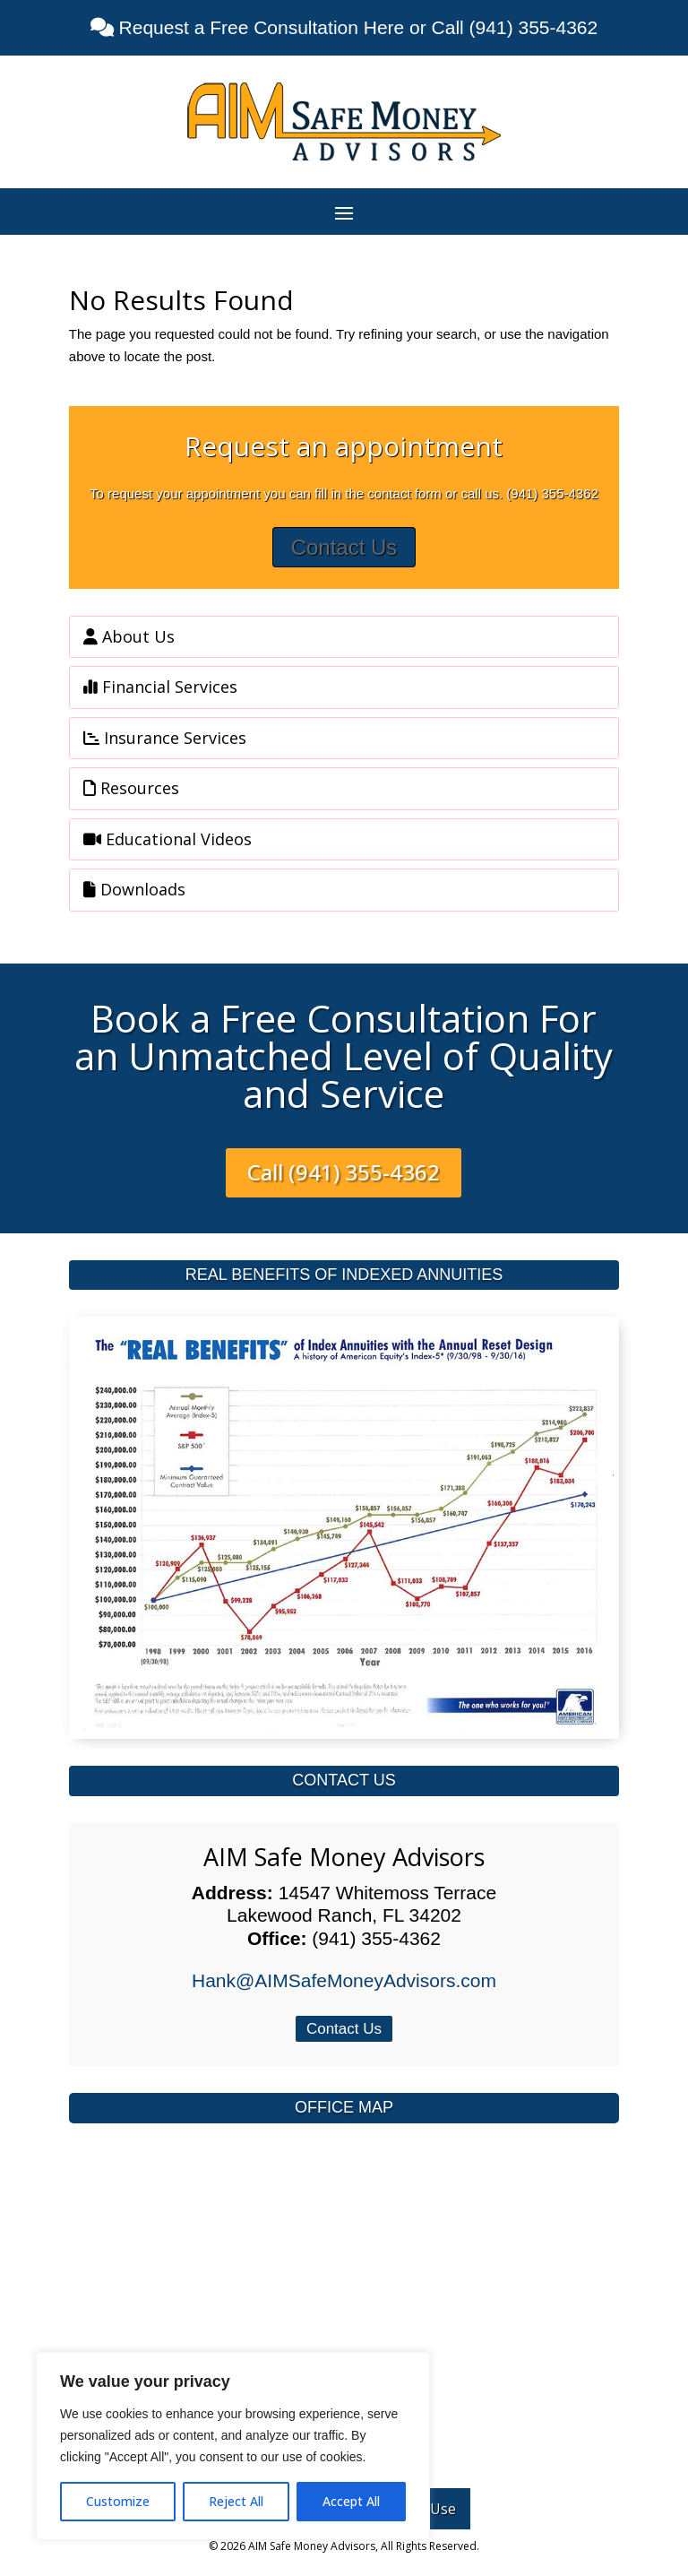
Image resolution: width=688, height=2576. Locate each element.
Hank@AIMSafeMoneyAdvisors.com (344, 1980)
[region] (233, 2446)
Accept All (351, 2501)
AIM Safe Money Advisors (344, 1856)
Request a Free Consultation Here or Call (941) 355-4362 (356, 27)
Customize (118, 2501)
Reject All (236, 2501)
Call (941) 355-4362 (343, 1172)
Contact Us (344, 547)
